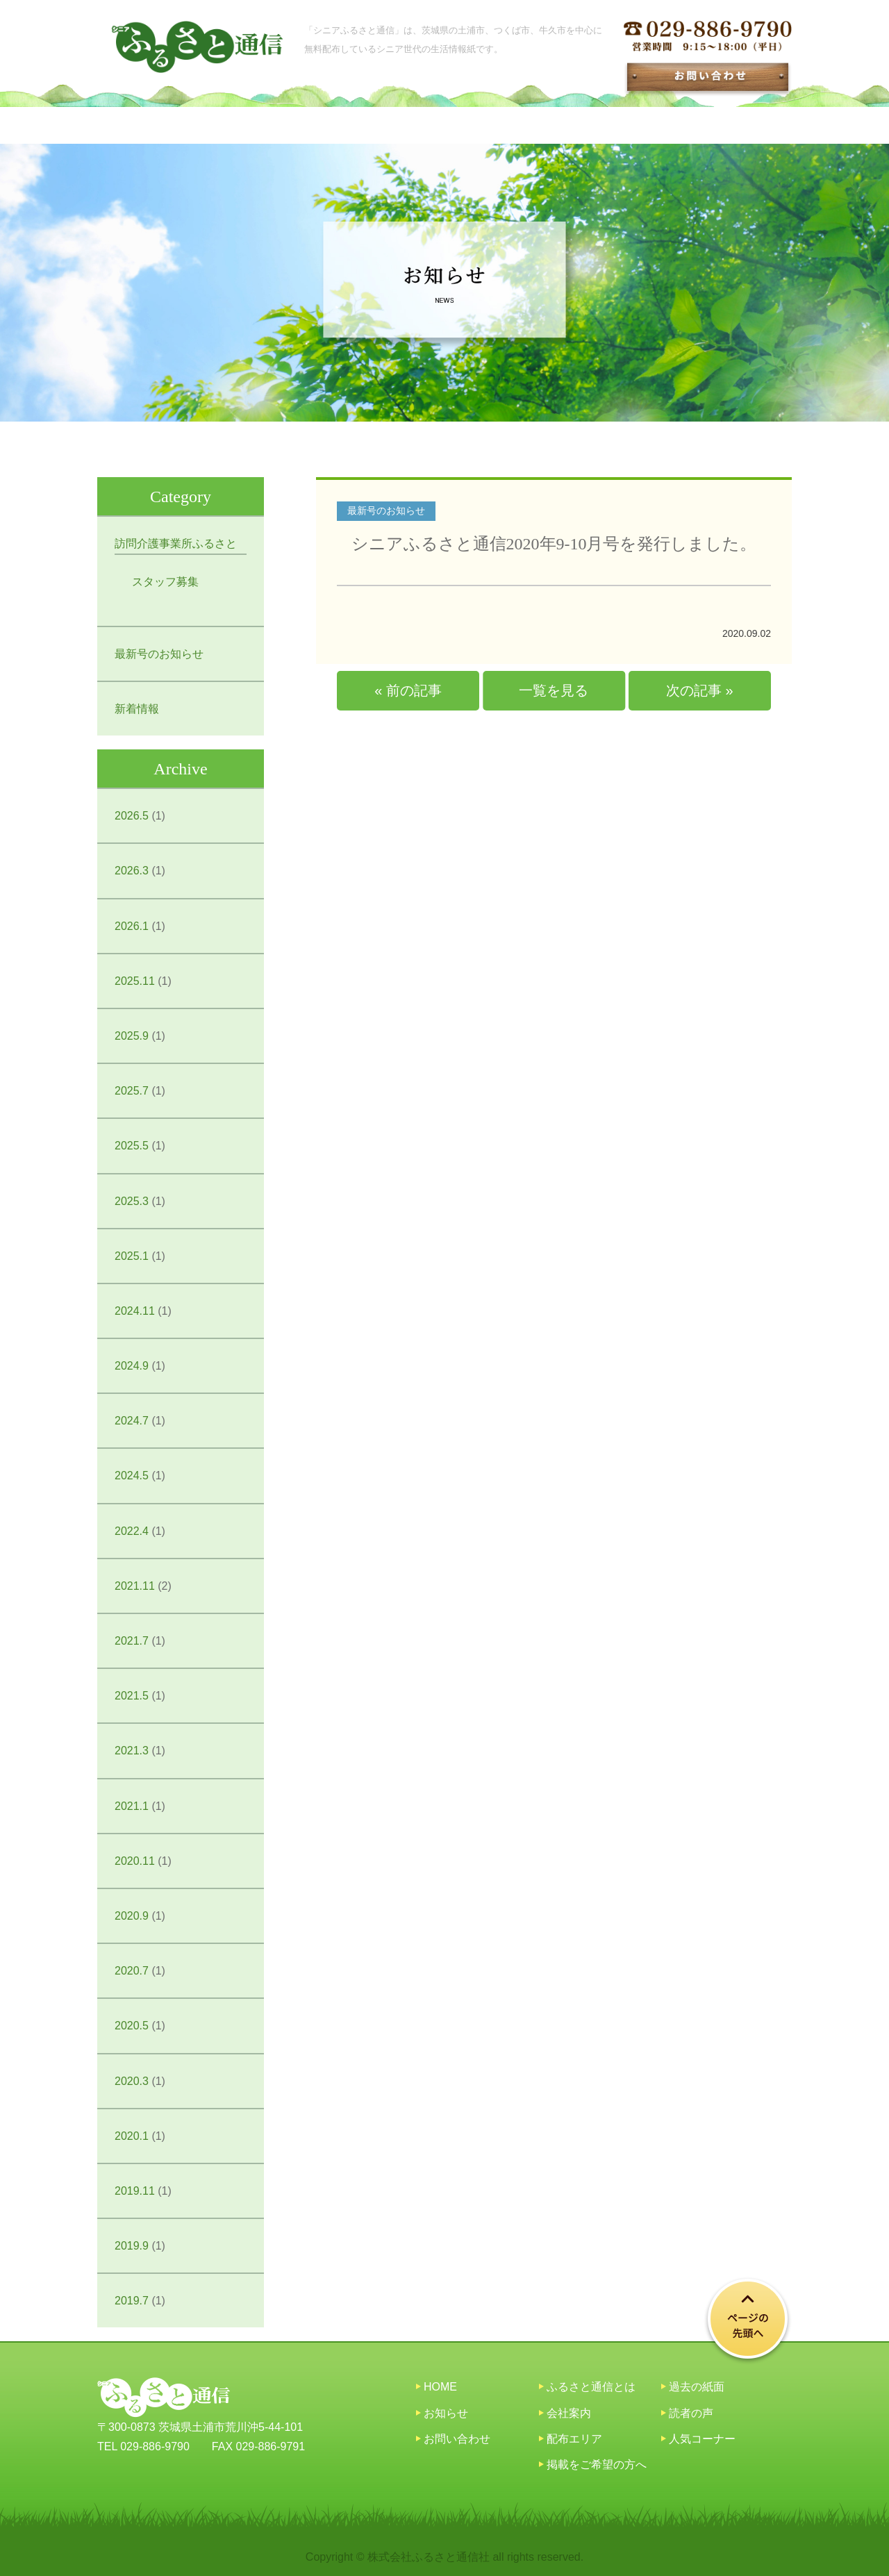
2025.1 (132, 1256)
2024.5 (132, 1475)
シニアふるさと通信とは (262, 125)
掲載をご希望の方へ (719, 125)
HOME (136, 125)
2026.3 (132, 870)
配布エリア (594, 125)
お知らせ (393, 125)
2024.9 (132, 1366)
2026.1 (132, 926)
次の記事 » (699, 690)
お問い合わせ (457, 2439)
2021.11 (135, 1586)
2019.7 (132, 2301)
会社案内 (569, 2413)
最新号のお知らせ (159, 654)
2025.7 (132, 1091)
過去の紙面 (490, 125)
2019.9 (132, 2246)
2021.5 (132, 1696)
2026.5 (132, 816)
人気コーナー (702, 2439)
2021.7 (132, 1641)
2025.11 (135, 981)
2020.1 (132, 2136)
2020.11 (135, 1861)
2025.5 (132, 1146)
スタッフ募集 (165, 582)
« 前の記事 (408, 690)
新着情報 (137, 709)
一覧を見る (553, 690)
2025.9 (132, 1036)
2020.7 (132, 1971)
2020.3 (132, 2081)
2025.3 (132, 1201)
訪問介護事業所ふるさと (176, 543)
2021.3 (132, 1750)
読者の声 (691, 2413)
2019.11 (135, 2191)
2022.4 (132, 1531)
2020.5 (132, 2025)
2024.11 (135, 1311)
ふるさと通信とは (591, 2387)
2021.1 (132, 1806)
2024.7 (132, 1421)
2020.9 (132, 1916)
